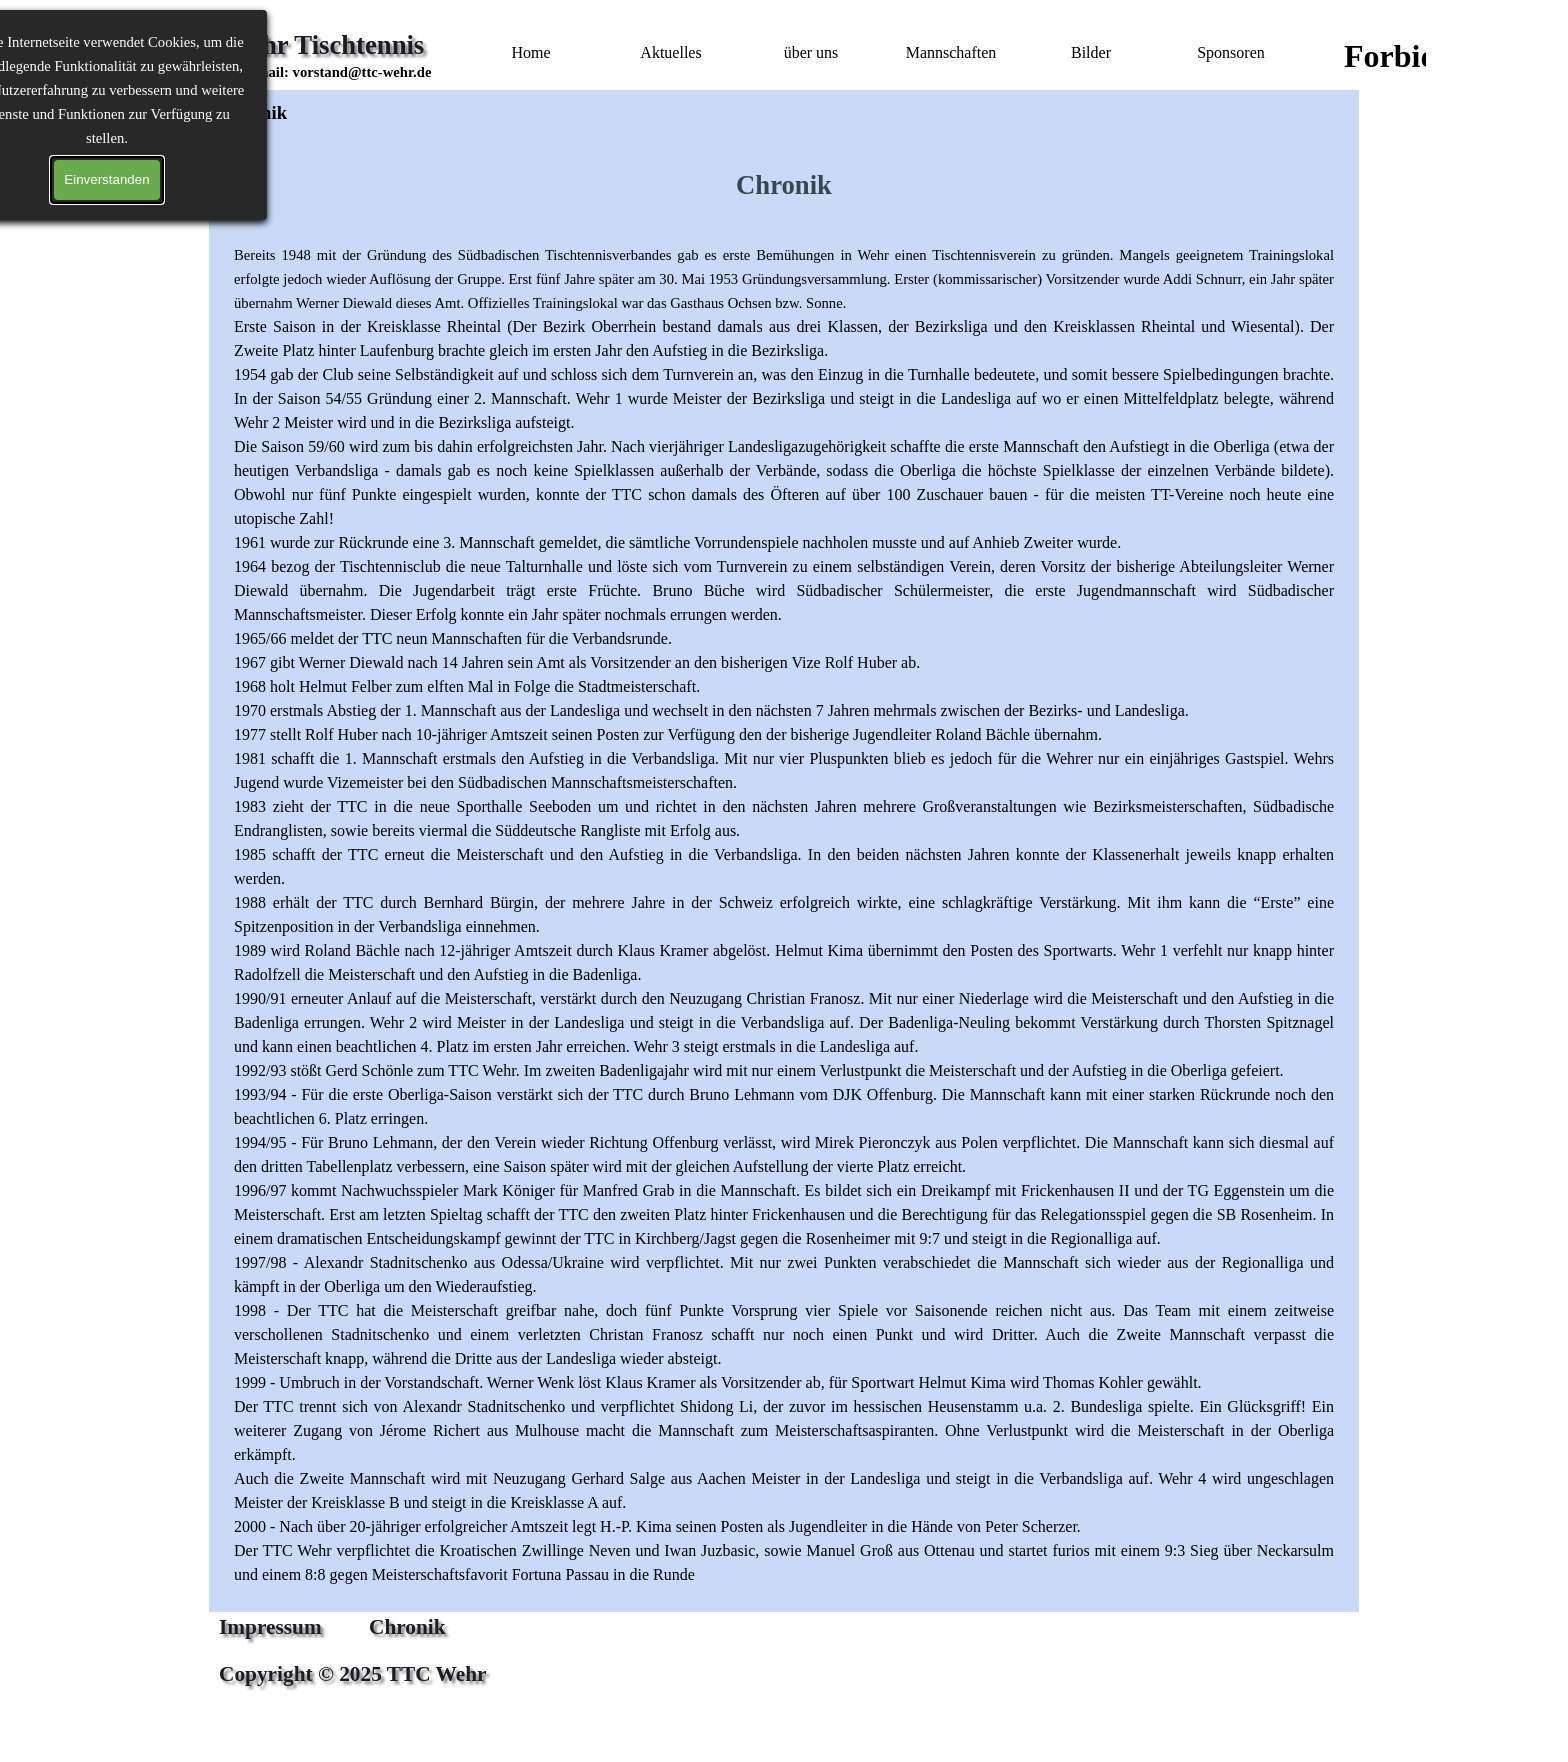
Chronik (407, 1627)
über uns (811, 52)
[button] (339, 72)
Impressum (270, 1627)
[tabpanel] (339, 84)
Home (530, 52)
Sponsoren (1231, 52)
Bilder (1091, 52)
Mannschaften (951, 52)
